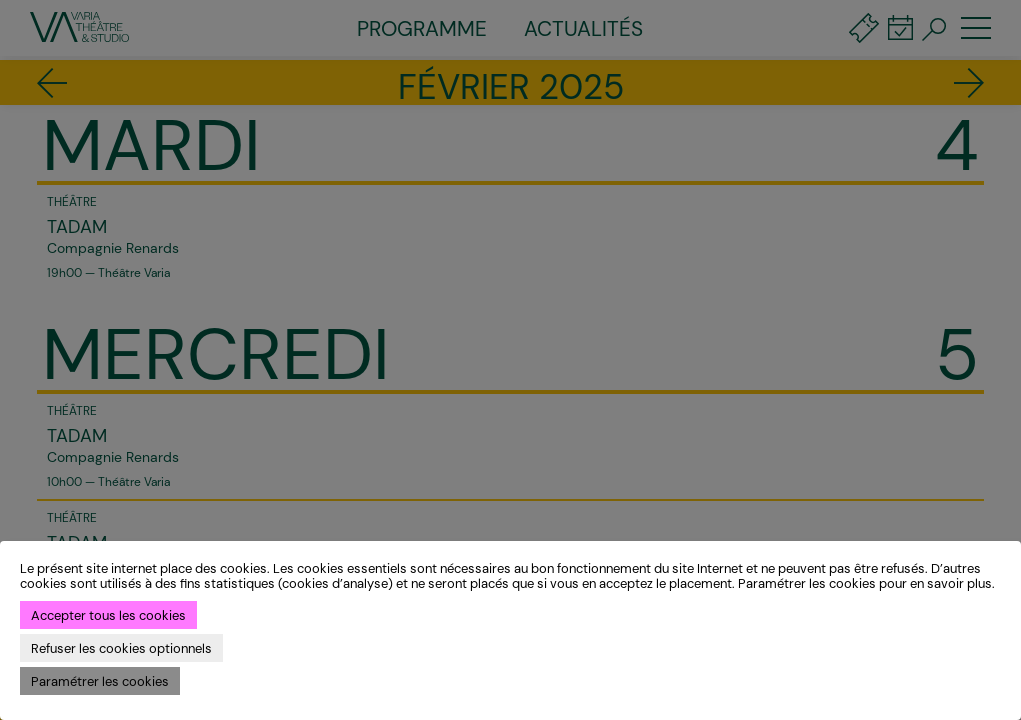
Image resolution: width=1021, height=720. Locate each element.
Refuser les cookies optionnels (121, 648)
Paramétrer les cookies (100, 681)
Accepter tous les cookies (108, 615)
